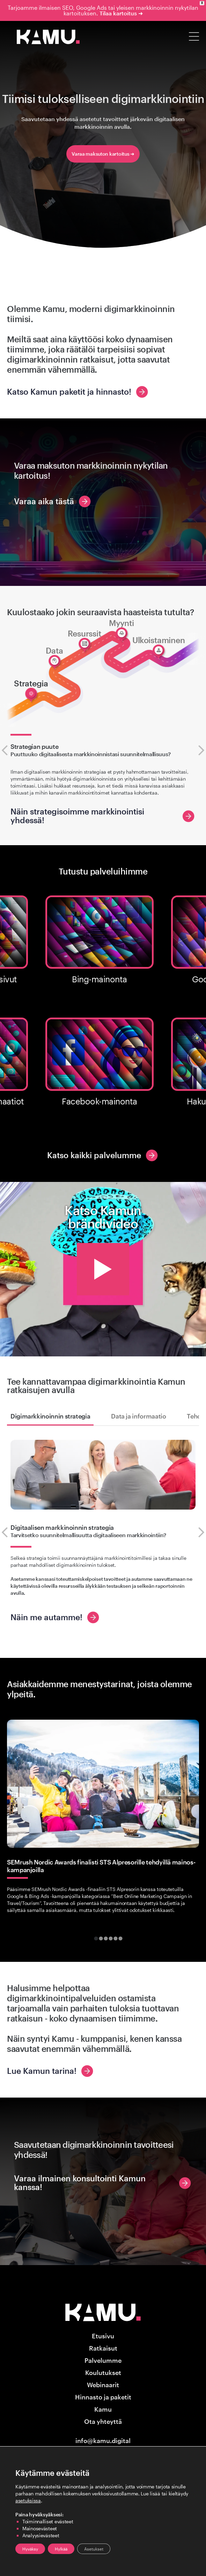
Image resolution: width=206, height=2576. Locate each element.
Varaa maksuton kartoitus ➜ (103, 154)
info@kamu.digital (103, 2440)
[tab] (96, 1939)
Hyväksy (30, 2548)
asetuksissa (28, 2500)
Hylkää (61, 2548)
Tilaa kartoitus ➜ (121, 13)
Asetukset (93, 2548)
